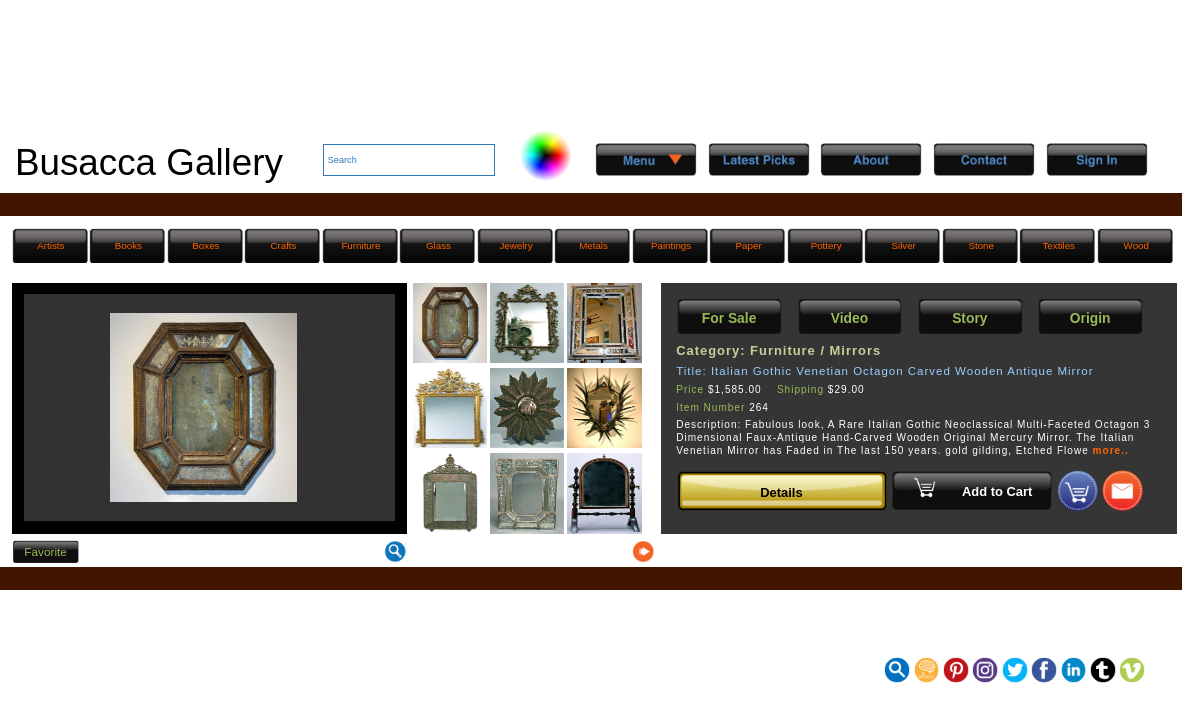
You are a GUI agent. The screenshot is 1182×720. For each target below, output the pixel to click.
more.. (1111, 450)
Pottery (826, 245)
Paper (749, 245)
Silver (903, 245)
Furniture (360, 245)
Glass (438, 245)
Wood (1136, 245)
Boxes (205, 245)
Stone (981, 245)
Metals (593, 245)
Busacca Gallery (149, 162)
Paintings (671, 245)
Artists (50, 245)
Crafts (283, 245)
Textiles (1058, 245)
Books (128, 245)
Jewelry (515, 245)
